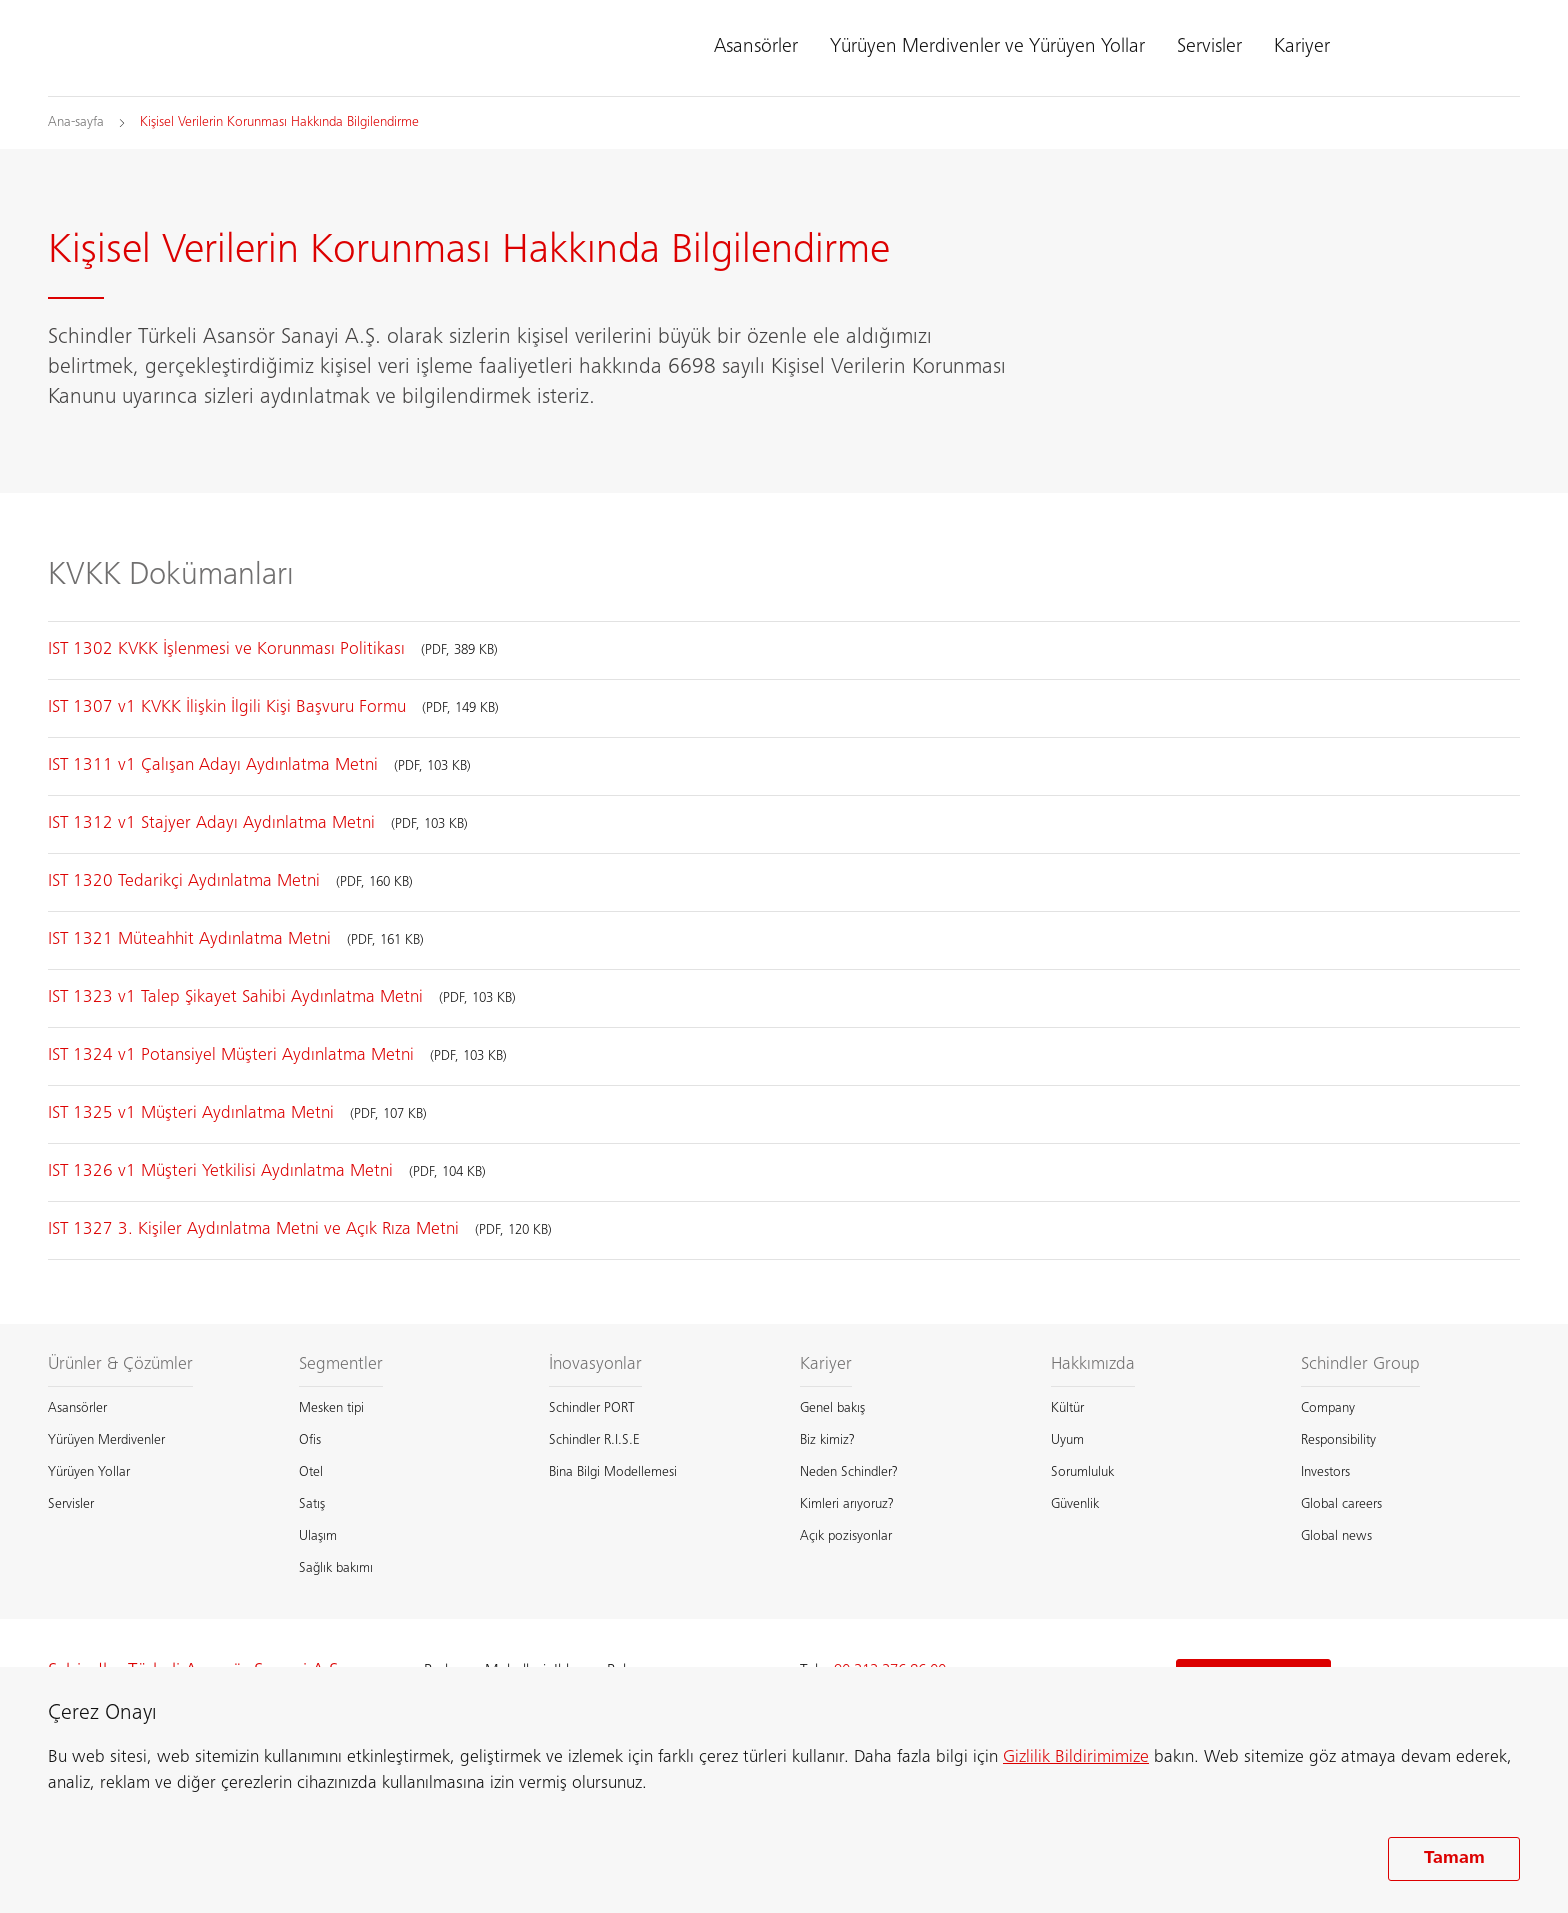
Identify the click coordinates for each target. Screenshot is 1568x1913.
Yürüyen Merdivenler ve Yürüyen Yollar (987, 48)
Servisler (1209, 48)
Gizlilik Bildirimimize (1076, 1758)
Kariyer (1302, 48)
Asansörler (756, 48)
